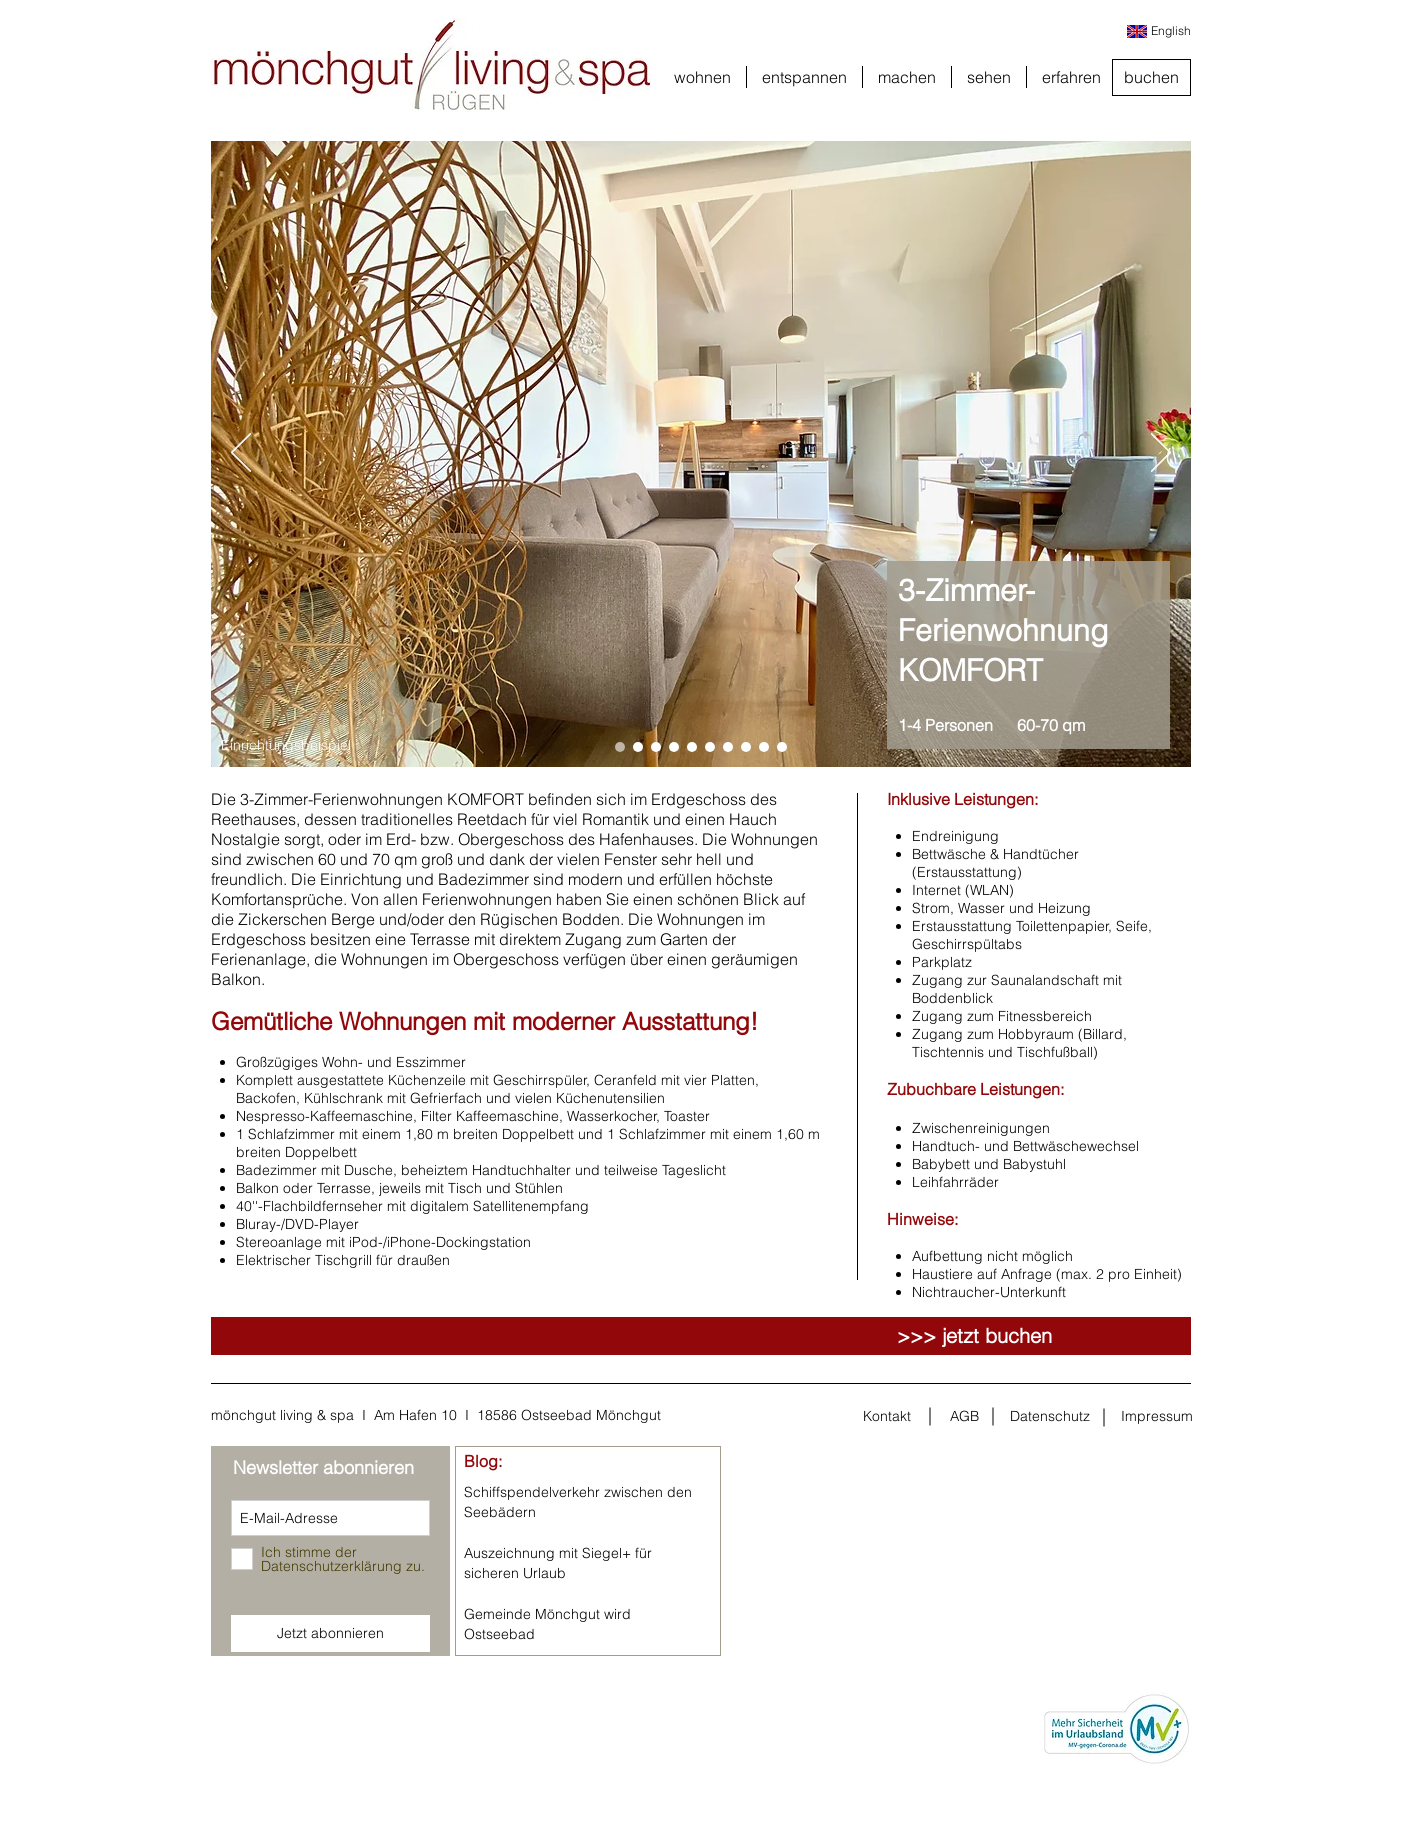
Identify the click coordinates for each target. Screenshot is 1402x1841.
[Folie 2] (638, 747)
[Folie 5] (692, 747)
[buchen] (1151, 77)
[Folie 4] (674, 747)
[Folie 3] (656, 747)
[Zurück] (241, 454)
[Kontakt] (887, 1417)
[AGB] (964, 1417)
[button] (702, 77)
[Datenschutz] (1050, 1417)
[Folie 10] (782, 747)
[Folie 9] (764, 747)
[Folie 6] (710, 747)
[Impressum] (1157, 1417)
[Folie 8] (746, 747)
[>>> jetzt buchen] (974, 1335)
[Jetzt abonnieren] (330, 1633)
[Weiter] (1161, 454)
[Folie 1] (620, 747)
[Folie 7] (728, 747)
